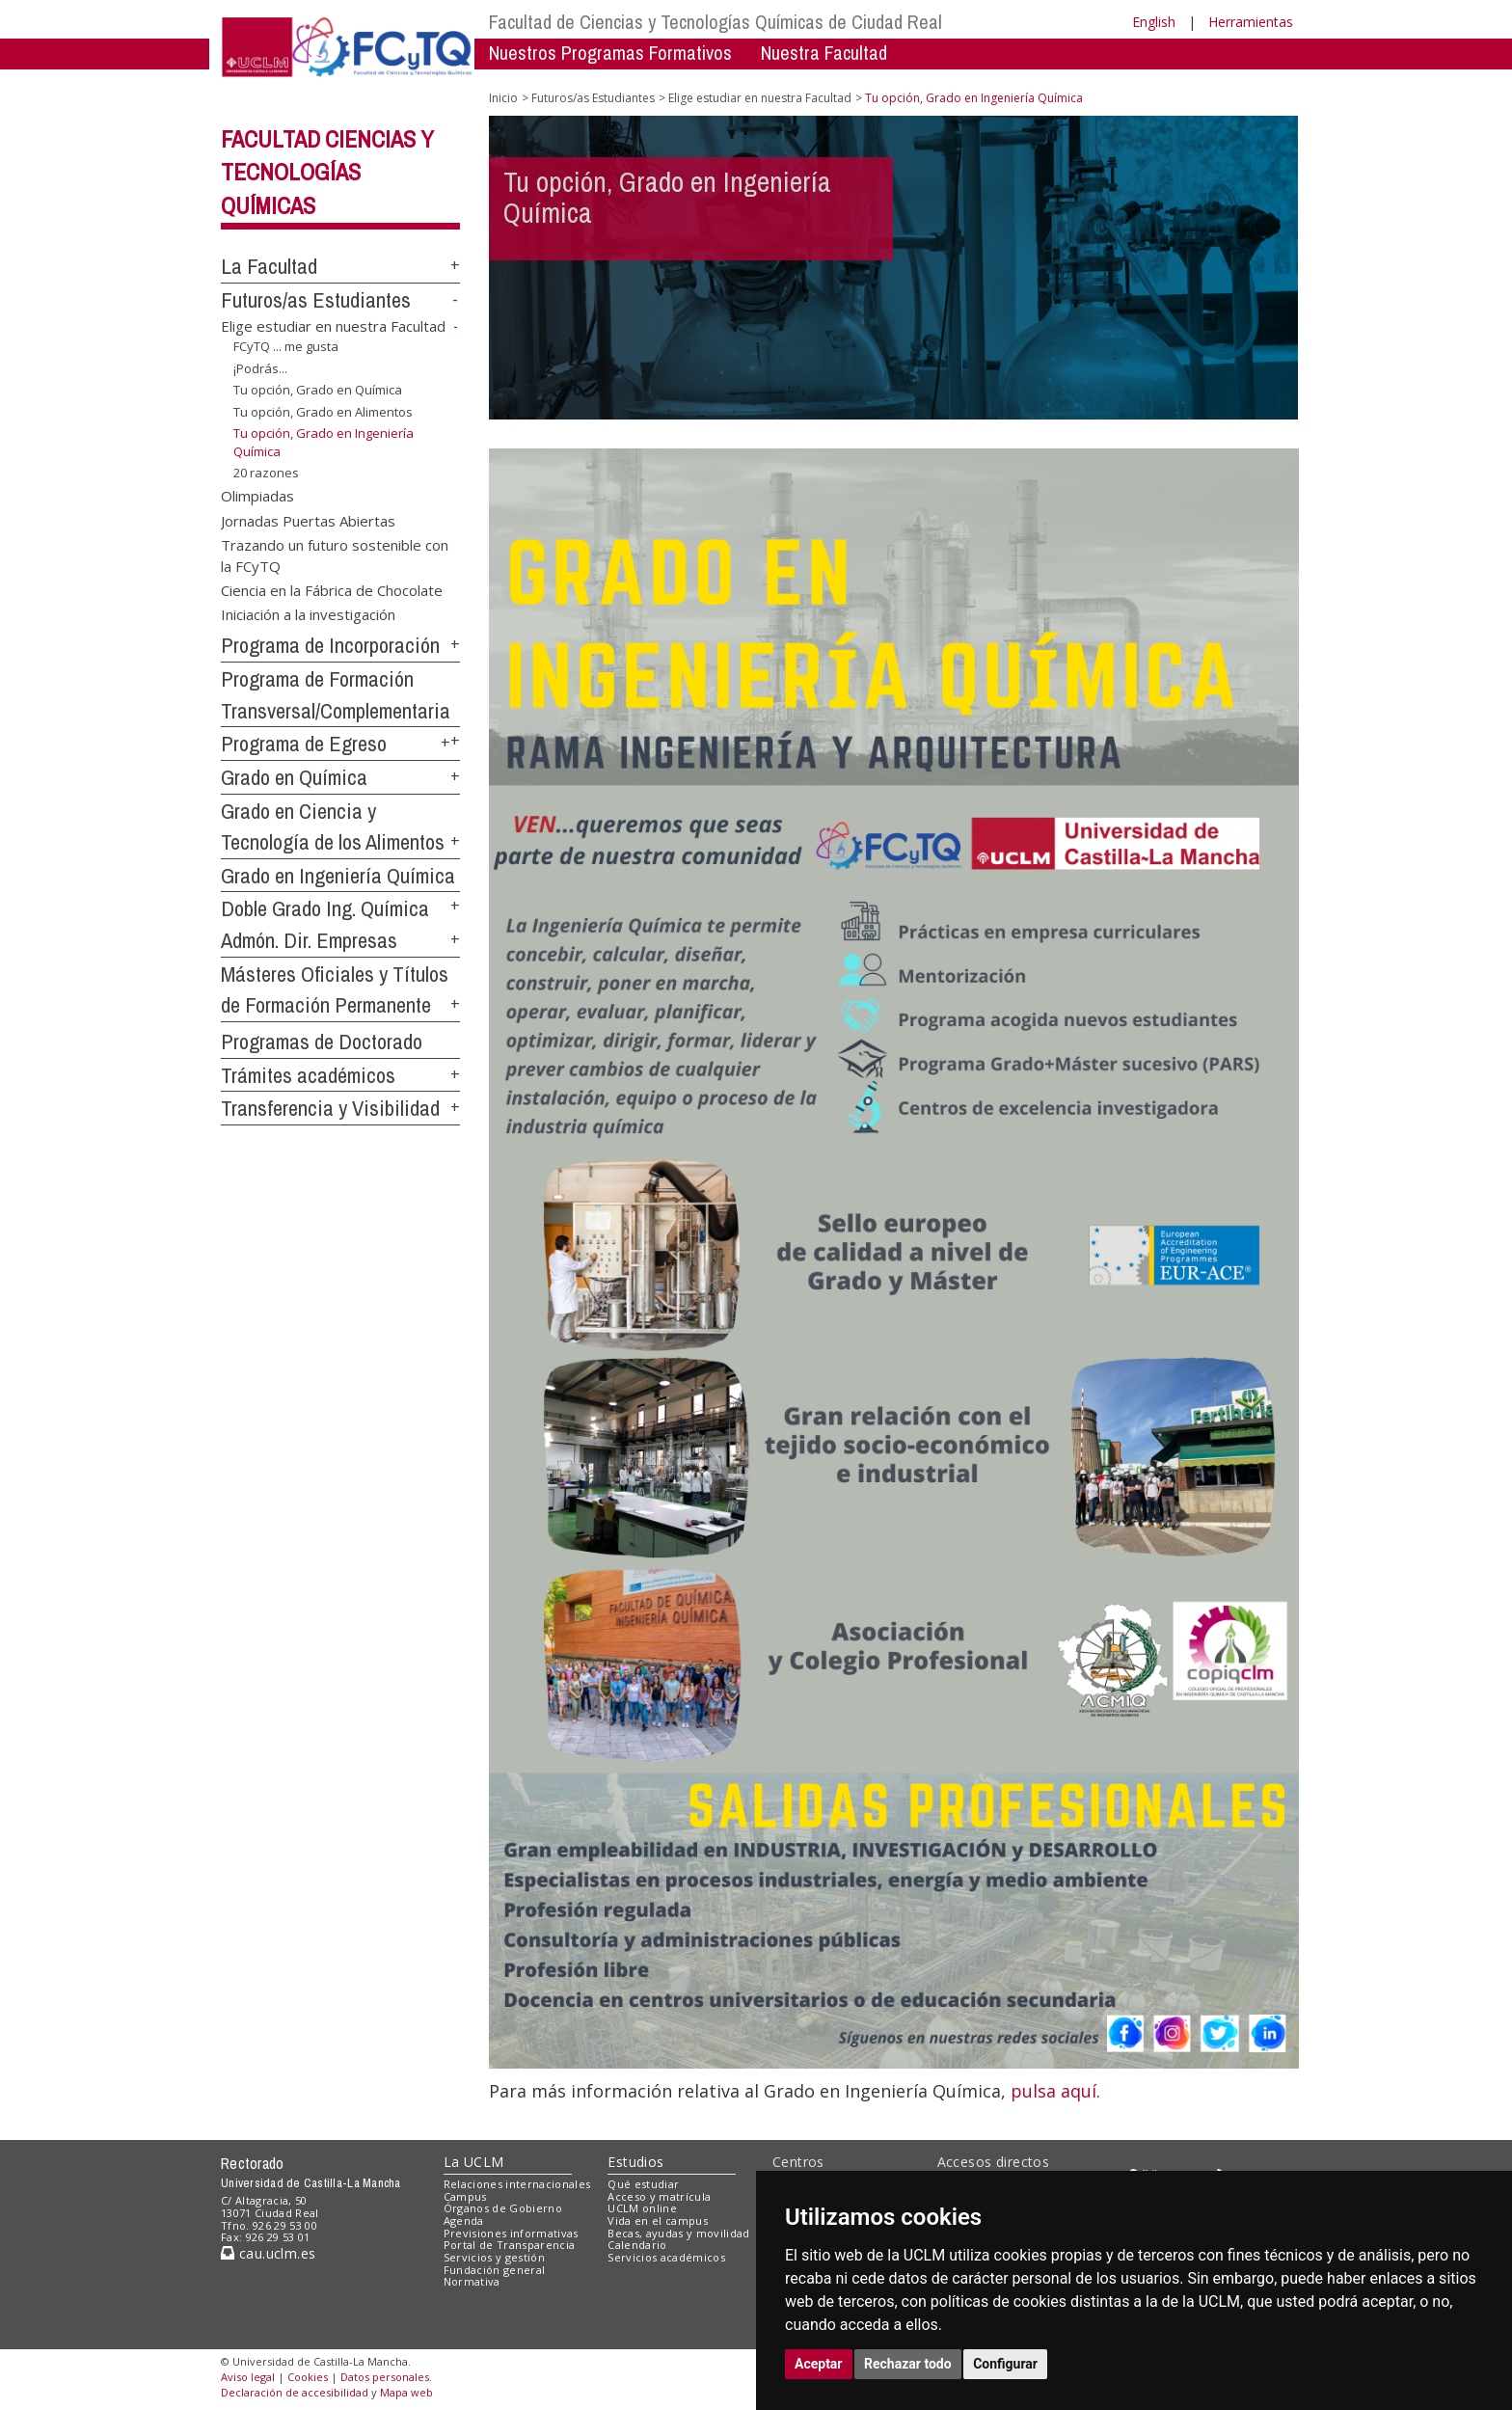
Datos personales (384, 2376)
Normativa (472, 2281)
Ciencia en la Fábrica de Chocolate (332, 590)
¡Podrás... (260, 367)
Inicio (503, 98)
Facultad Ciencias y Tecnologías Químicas (327, 172)
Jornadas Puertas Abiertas (308, 519)
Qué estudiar (643, 2184)
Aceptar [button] (819, 2363)
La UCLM (474, 2162)
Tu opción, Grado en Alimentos (323, 411)
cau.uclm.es (268, 2253)
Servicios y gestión (494, 2257)
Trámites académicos (308, 1075)
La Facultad (269, 266)
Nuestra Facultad (824, 53)
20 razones (266, 472)
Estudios (635, 2162)
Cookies (307, 2376)
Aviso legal (248, 2376)
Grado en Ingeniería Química (338, 875)
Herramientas (1250, 22)
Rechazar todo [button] (908, 2363)
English (1153, 22)
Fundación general (495, 2269)
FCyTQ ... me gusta (285, 346)
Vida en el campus (658, 2220)
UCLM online (642, 2208)
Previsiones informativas (511, 2233)
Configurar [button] (1005, 2363)
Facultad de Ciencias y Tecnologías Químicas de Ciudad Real (715, 22)
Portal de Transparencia (510, 2244)
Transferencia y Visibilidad (330, 1108)
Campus (465, 2196)
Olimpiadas (257, 495)
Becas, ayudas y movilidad (678, 2233)
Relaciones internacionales (517, 2184)
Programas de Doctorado (321, 1041)
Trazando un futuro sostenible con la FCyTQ (334, 555)
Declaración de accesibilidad (294, 2392)
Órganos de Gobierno (503, 2208)
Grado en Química (294, 777)
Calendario (637, 2244)
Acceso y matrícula (659, 2196)
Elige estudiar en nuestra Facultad (333, 326)
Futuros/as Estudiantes (316, 299)
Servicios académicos (666, 2257)
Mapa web (406, 2392)
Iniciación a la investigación (308, 614)
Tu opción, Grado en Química (317, 389)
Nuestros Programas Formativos (610, 53)
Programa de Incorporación (330, 645)
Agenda (464, 2220)
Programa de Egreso (304, 743)
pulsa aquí (1053, 2090)
